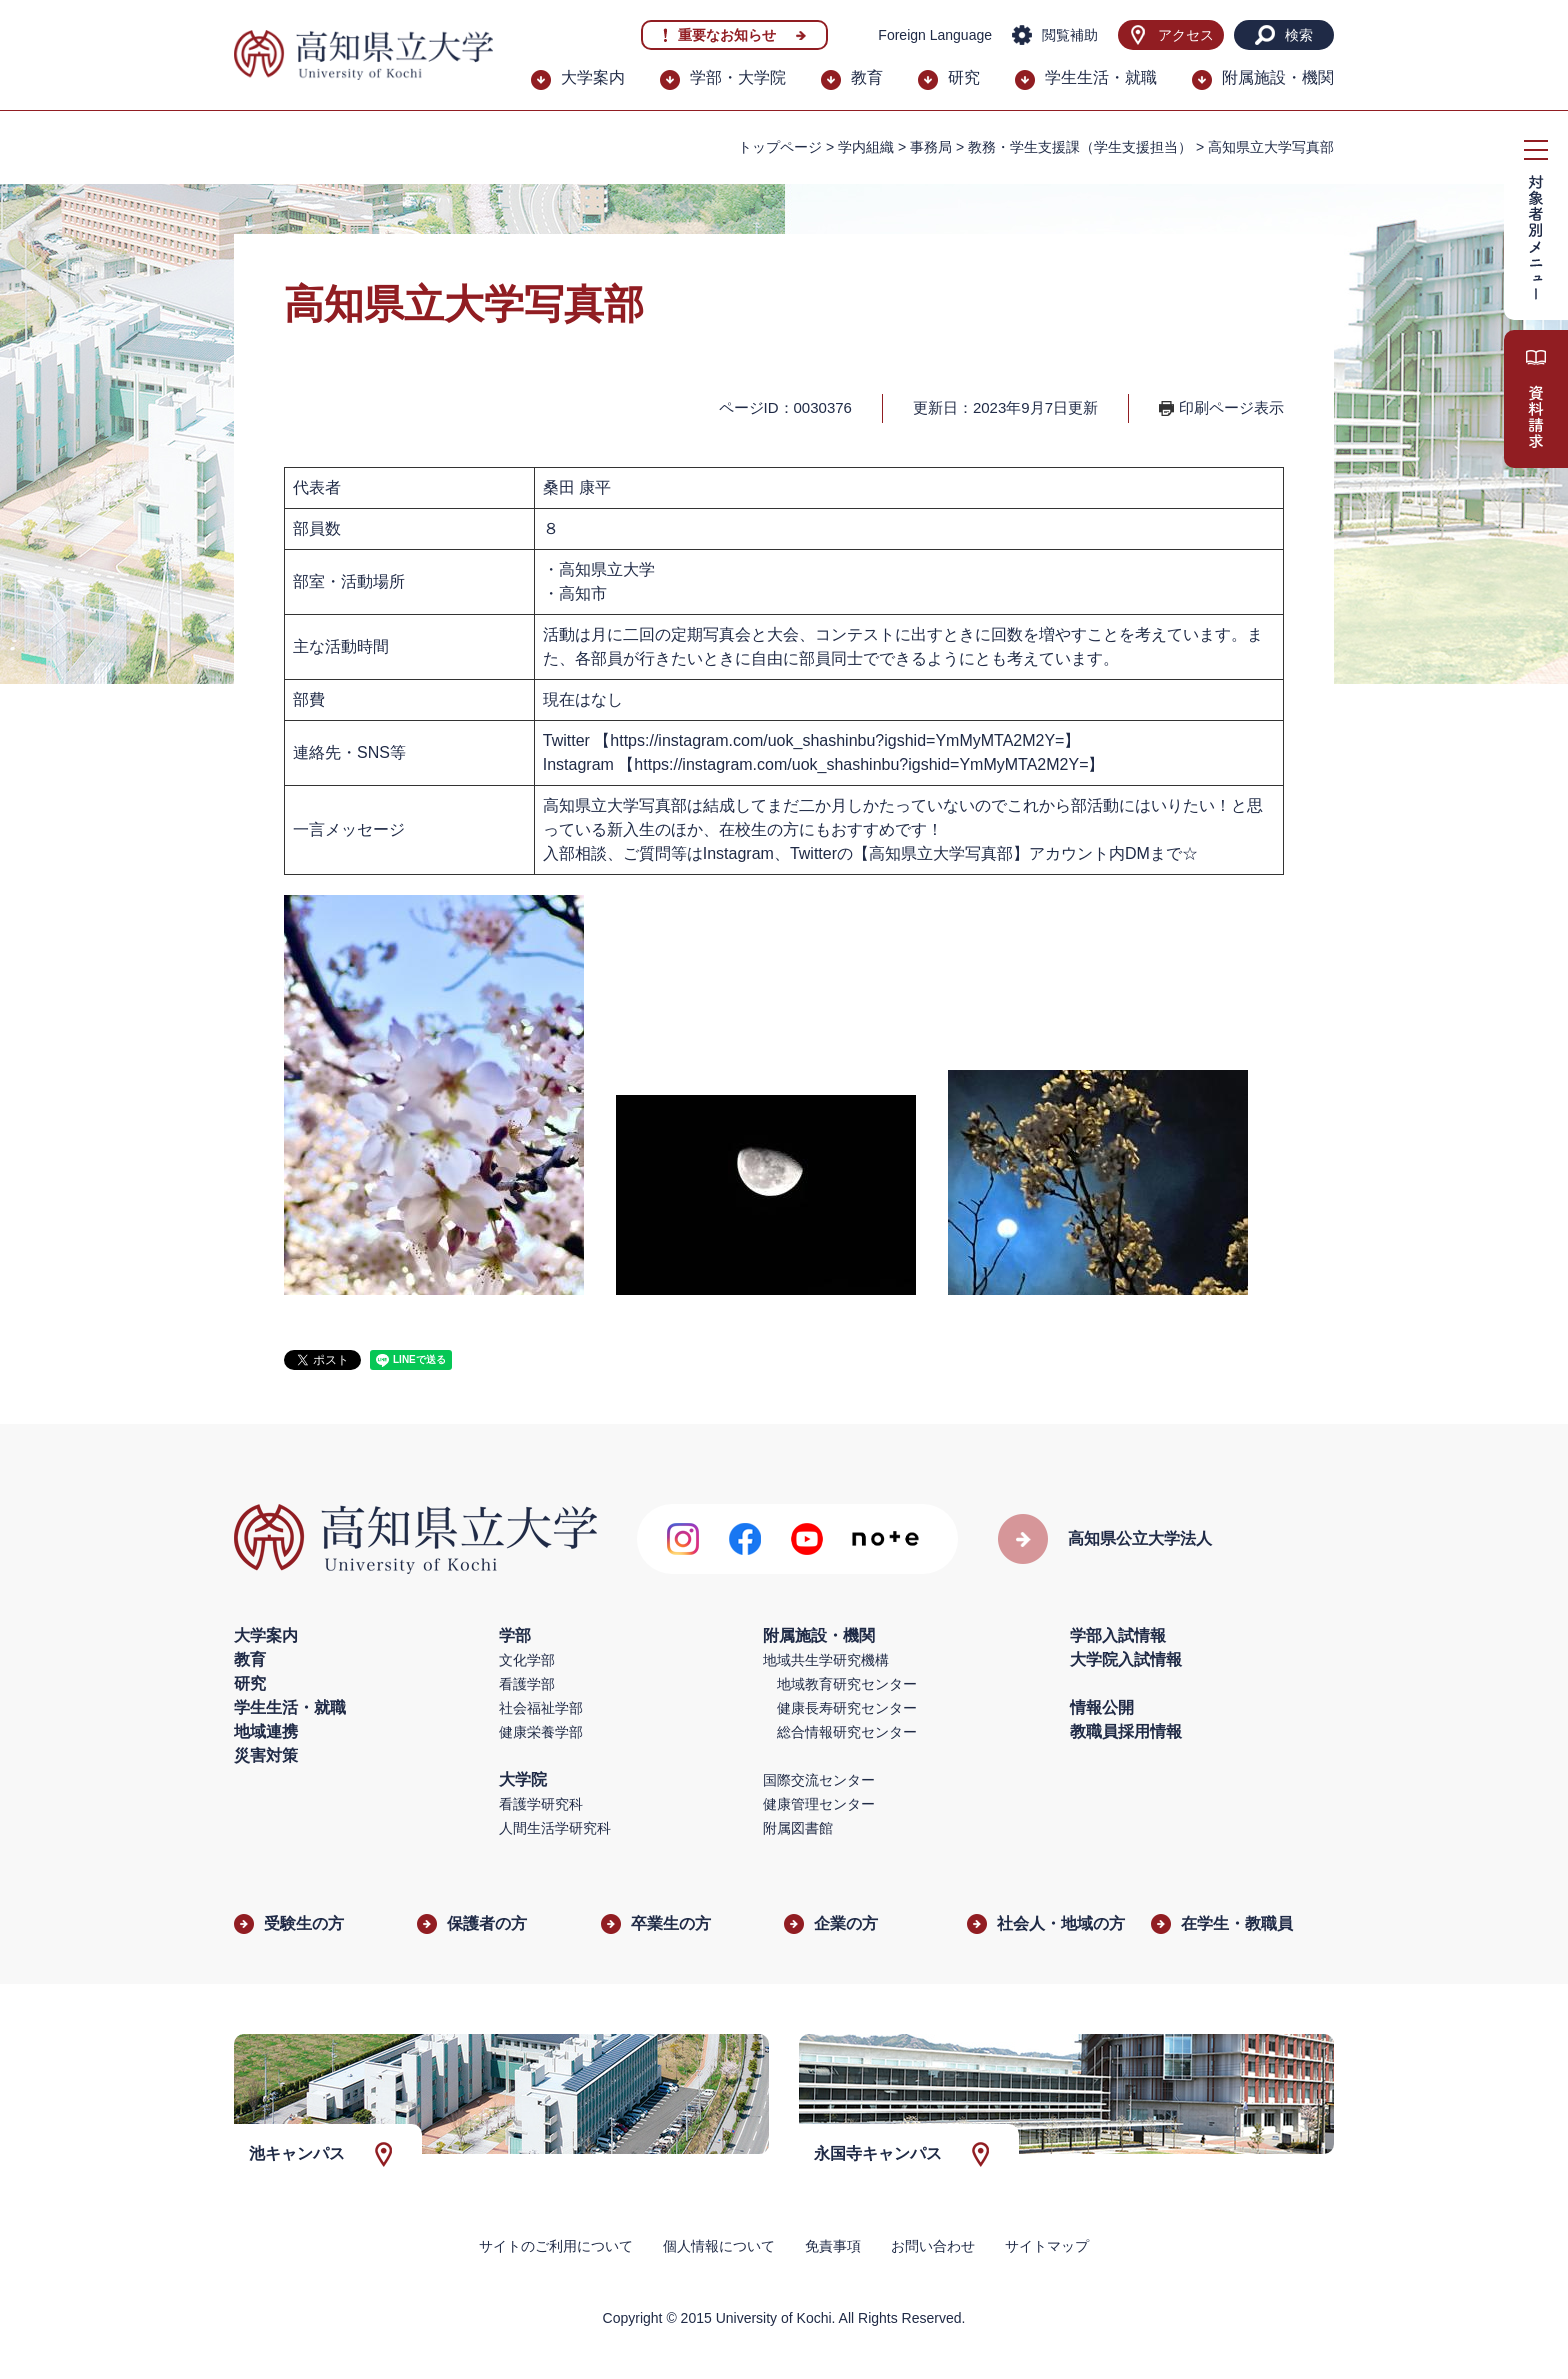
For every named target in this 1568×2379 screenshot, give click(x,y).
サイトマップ (1047, 2246)
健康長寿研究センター (847, 1708)
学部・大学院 (738, 77)
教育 (867, 77)
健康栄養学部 (541, 1732)
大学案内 (593, 77)
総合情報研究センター (847, 1732)
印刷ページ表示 (1231, 407)
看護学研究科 (541, 1804)
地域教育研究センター (847, 1684)
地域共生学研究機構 (826, 1660)
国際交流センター (819, 1780)
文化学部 (527, 1660)
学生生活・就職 (1101, 77)
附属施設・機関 (1278, 77)
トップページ (780, 147)
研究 (964, 77)
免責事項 (833, 2246)
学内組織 (866, 147)
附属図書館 (798, 1828)
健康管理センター (819, 1804)
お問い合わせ (933, 2246)
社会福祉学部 (541, 1708)
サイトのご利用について (556, 2246)
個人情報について (719, 2246)
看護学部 (527, 1684)
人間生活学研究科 (555, 1828)
